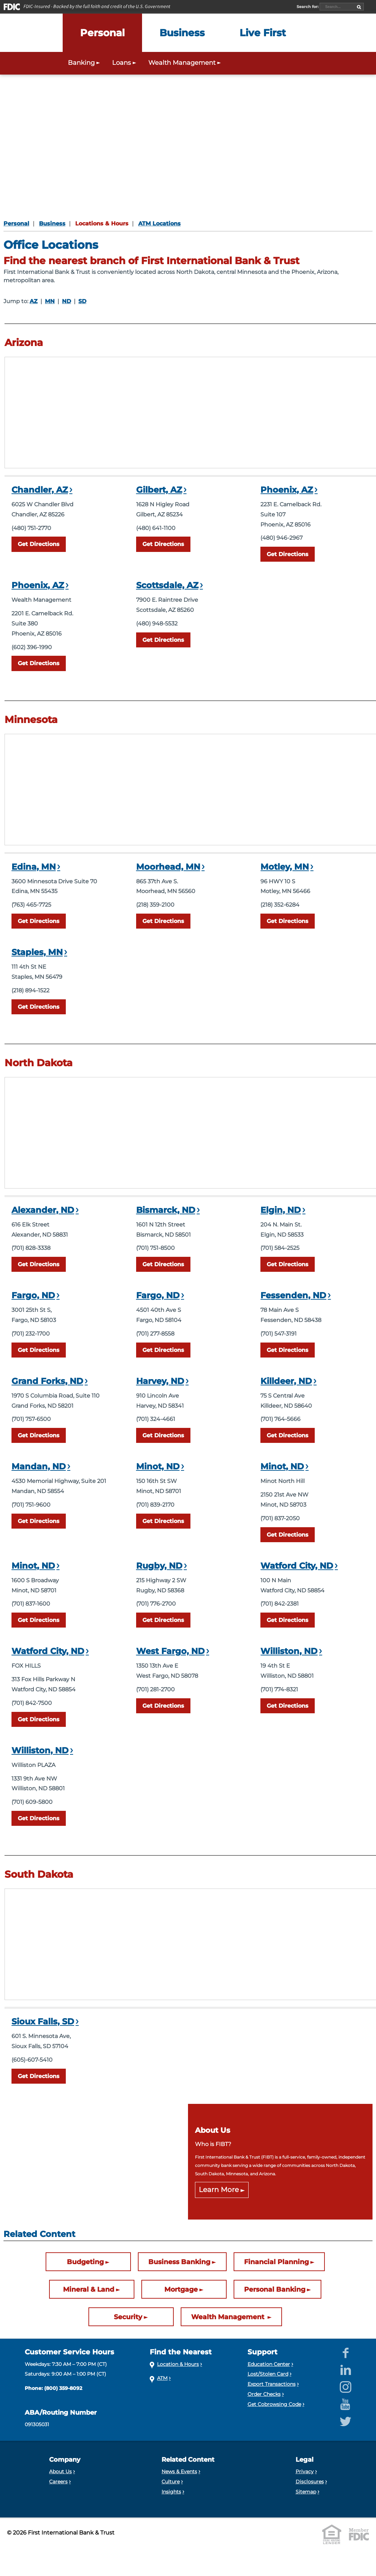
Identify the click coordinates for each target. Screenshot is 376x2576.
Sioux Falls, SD (42, 2021)
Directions (39, 544)
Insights (171, 2492)
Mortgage (181, 2289)
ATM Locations (159, 223)
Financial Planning (276, 2262)
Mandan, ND (38, 1466)
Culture (171, 2481)
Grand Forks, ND (47, 1381)
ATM (162, 2378)
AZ (34, 301)
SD (82, 301)
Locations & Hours (101, 223)
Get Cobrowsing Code (274, 2404)
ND (66, 301)
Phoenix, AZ (286, 490)
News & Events (179, 2471)
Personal (16, 223)
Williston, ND (289, 1651)
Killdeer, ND (286, 1381)
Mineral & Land (88, 2289)
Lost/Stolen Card (268, 2374)
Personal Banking (274, 2289)
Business (52, 223)
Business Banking (179, 2262)
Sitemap (306, 2492)
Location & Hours (178, 2364)
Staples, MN (37, 952)
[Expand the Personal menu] (102, 33)
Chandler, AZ (39, 490)
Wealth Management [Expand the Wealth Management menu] (185, 62)
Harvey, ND (160, 1381)
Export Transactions (272, 2384)
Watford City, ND (296, 1566)
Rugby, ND (159, 1566)
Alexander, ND (42, 1210)
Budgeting (85, 2262)
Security (128, 2317)
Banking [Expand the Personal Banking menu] (85, 62)
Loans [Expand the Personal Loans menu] (125, 62)
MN (50, 301)
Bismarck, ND (165, 1210)
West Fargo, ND (170, 1651)
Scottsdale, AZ (167, 585)
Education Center (269, 2364)
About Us (60, 2471)
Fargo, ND (33, 1295)
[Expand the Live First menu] (262, 33)
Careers (58, 2481)
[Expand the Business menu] (182, 33)
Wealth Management (228, 2317)
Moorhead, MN (168, 867)
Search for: (308, 6)
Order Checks (264, 2394)
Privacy (305, 2471)
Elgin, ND (280, 1210)
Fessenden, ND (293, 1295)
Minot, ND (158, 1466)
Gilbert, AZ (159, 490)
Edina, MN (33, 867)
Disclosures (310, 2481)
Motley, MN (284, 867)
